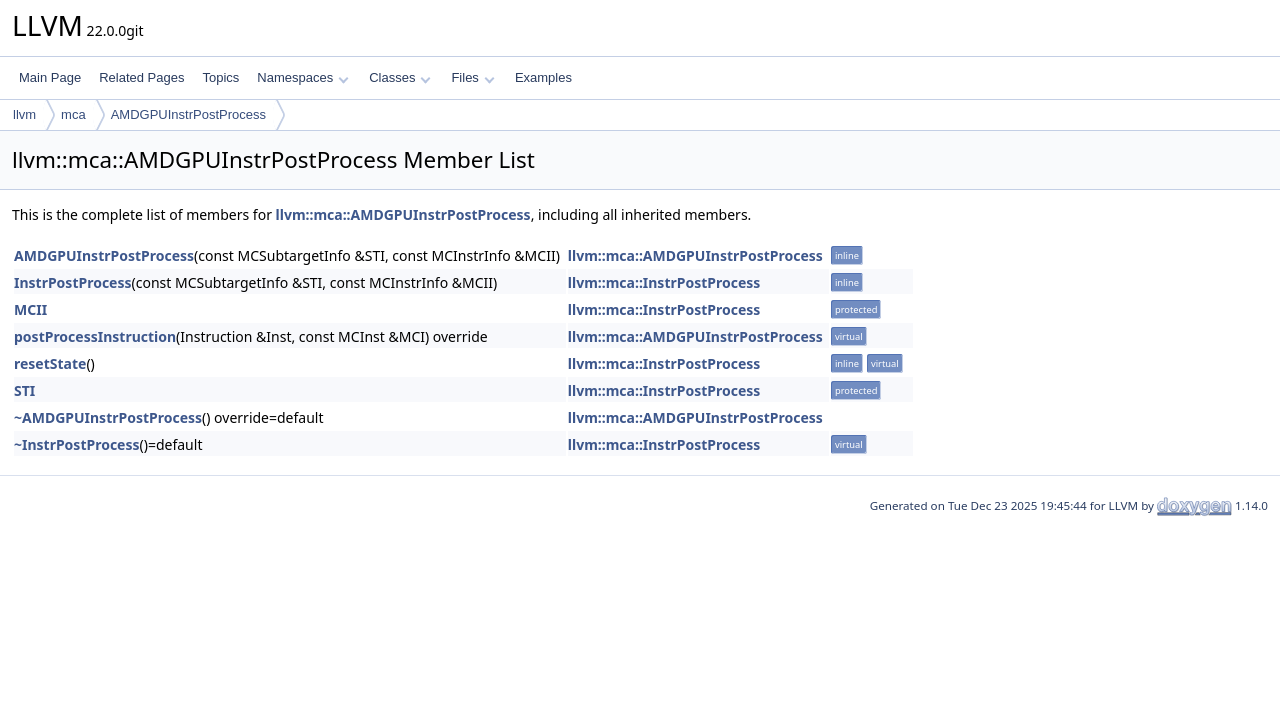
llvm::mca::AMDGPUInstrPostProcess (403, 214)
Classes (400, 77)
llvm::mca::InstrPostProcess (664, 282)
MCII (30, 309)
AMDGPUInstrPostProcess (188, 114)
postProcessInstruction (95, 336)
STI (24, 390)
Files (472, 77)
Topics (220, 77)
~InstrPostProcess (77, 444)
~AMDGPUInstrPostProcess (108, 417)
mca (73, 114)
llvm (24, 114)
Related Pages (141, 77)
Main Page (50, 77)
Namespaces (302, 77)
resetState (50, 363)
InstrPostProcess (73, 282)
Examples (543, 77)
